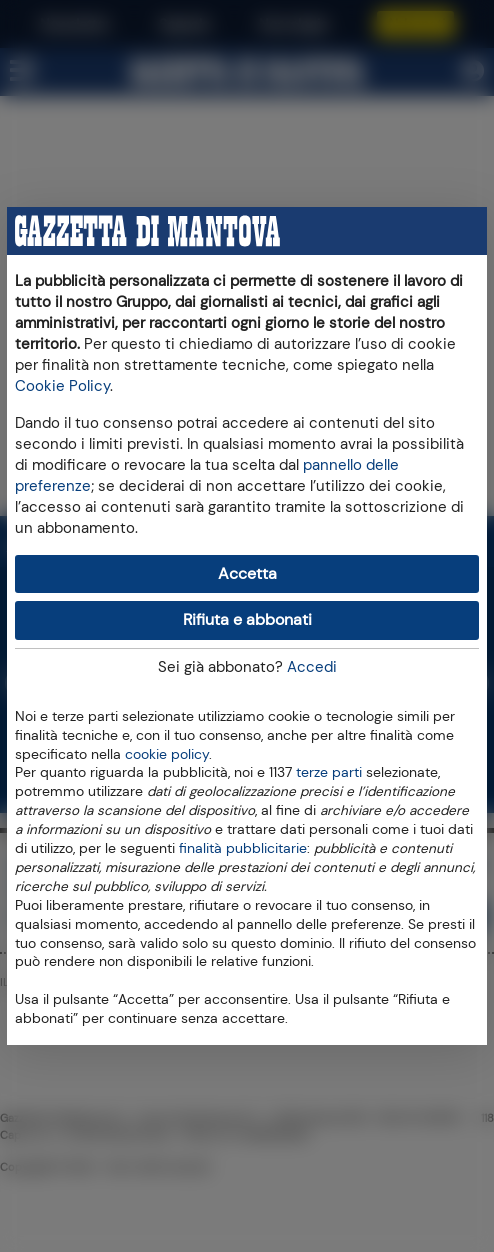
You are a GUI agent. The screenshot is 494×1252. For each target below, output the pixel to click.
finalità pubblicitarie (243, 847)
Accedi (312, 667)
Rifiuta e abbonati (247, 619)
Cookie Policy (62, 386)
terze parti (329, 771)
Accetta (247, 573)
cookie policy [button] (167, 754)
